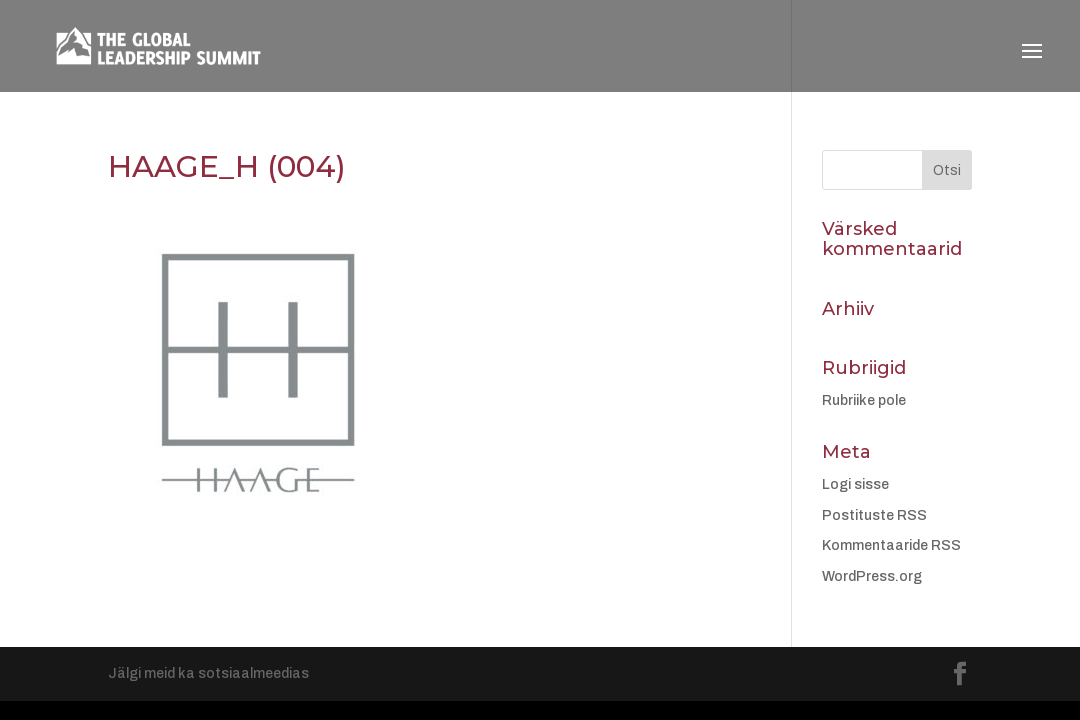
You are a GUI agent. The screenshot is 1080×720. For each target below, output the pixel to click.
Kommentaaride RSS (891, 545)
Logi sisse (855, 484)
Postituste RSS (874, 515)
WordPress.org (872, 576)
